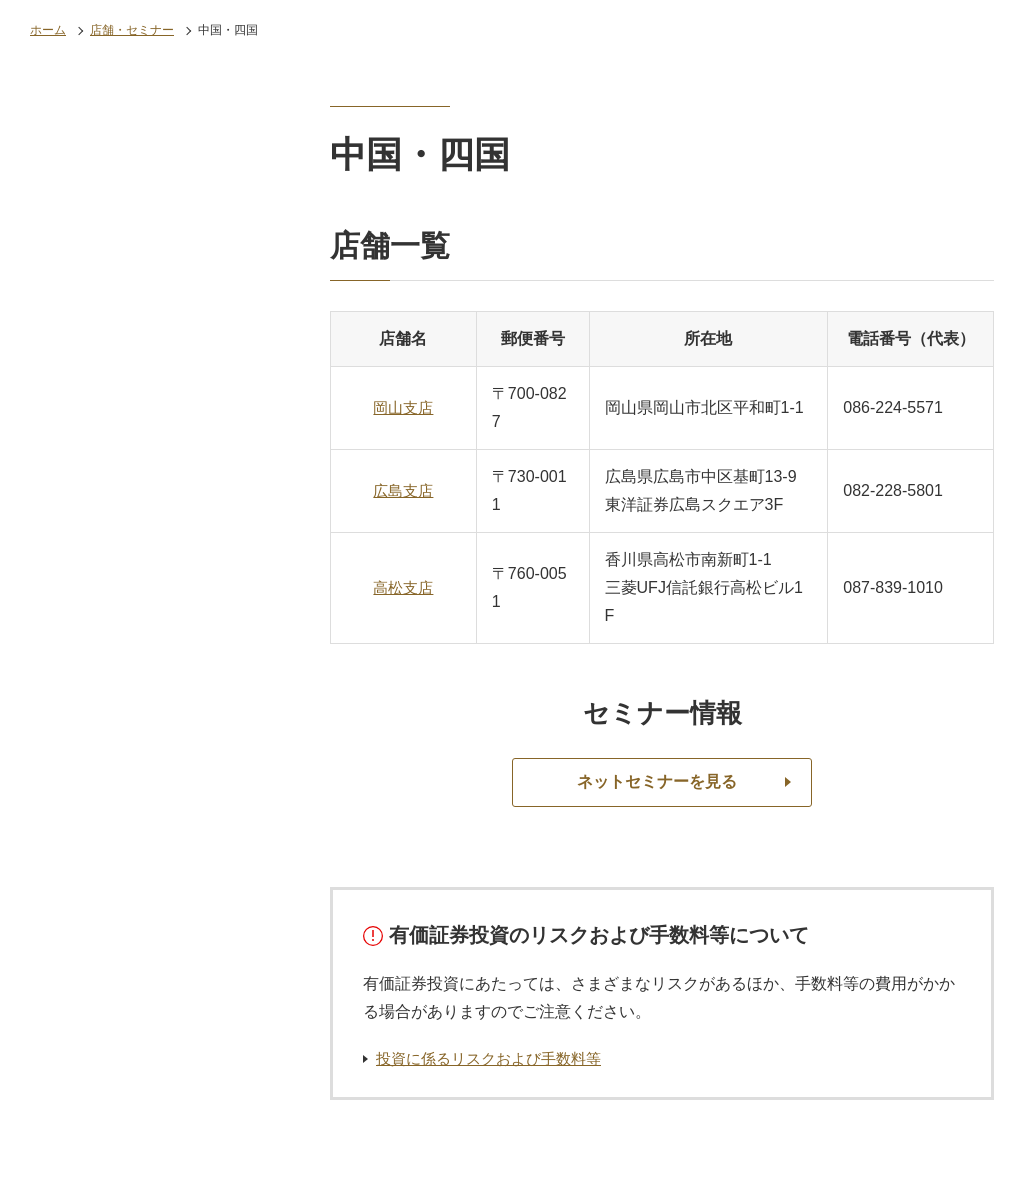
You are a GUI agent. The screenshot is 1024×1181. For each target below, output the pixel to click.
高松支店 (403, 587)
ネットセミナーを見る (657, 782)
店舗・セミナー (132, 30)
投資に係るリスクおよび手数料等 (496, 1058)
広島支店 (403, 490)
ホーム (48, 30)
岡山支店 (403, 407)
